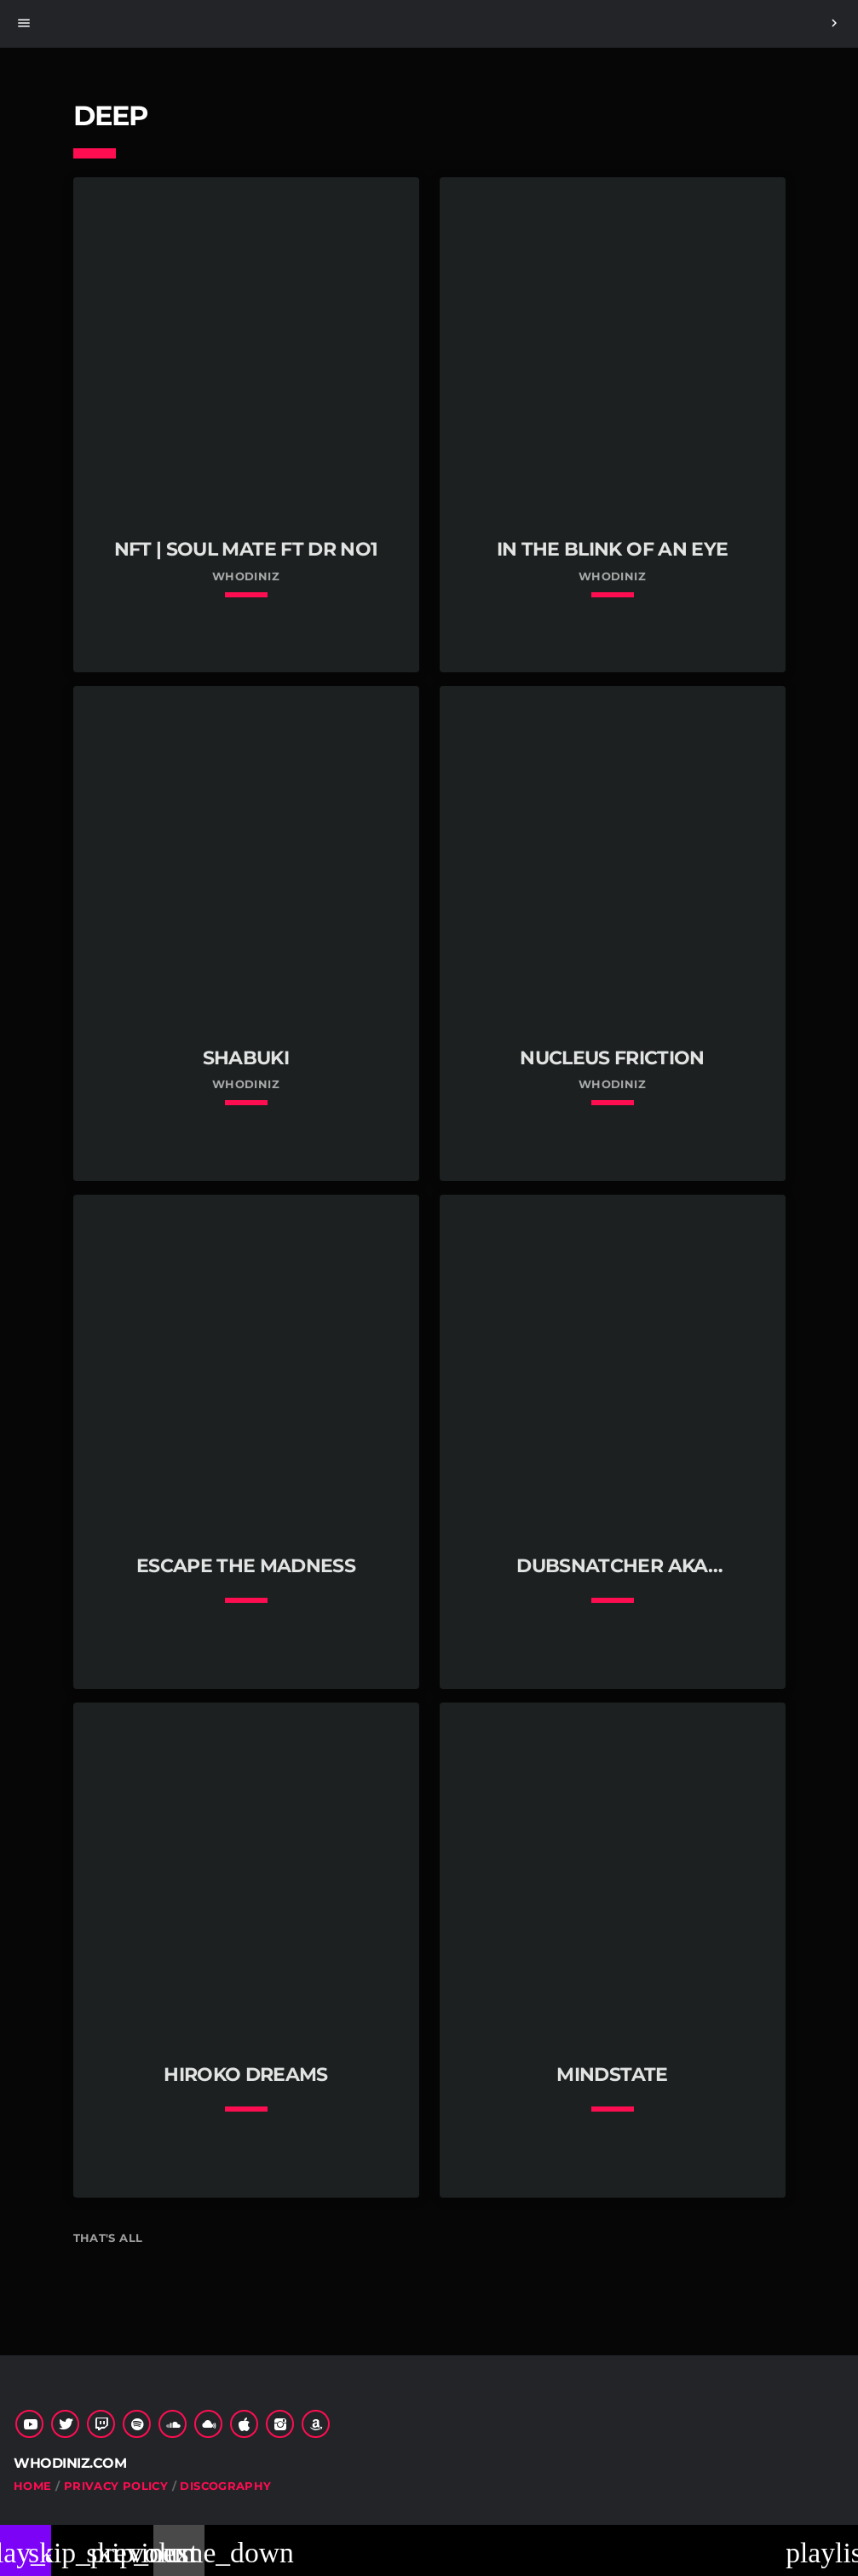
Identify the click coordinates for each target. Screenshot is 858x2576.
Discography (225, 2485)
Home (33, 2485)
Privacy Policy (116, 2485)
